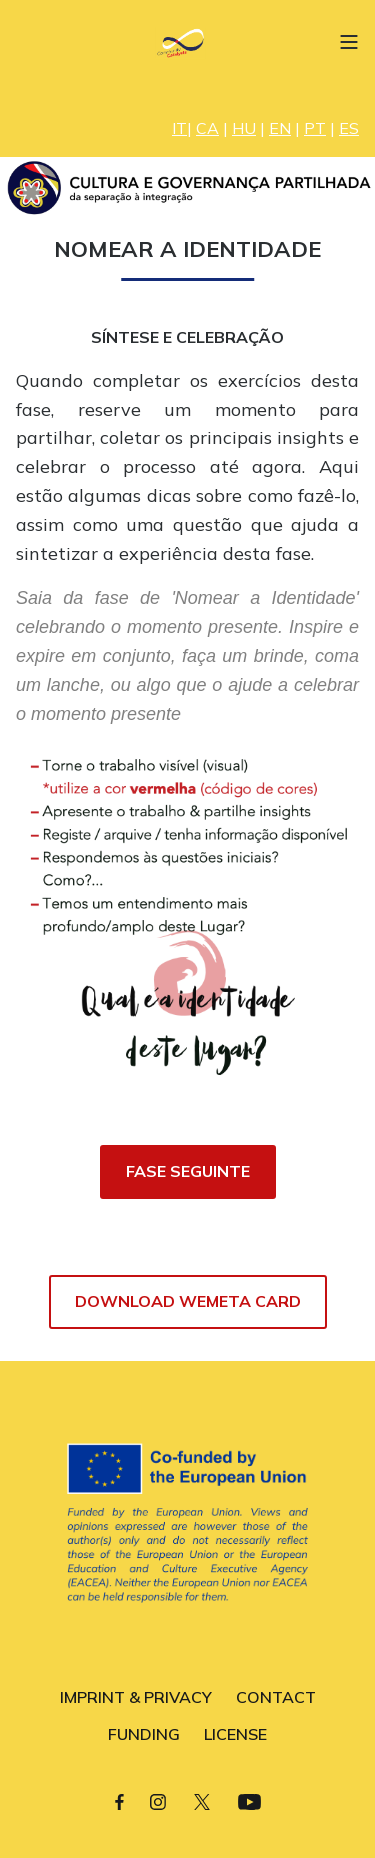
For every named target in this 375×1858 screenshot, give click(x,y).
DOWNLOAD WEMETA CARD (188, 1301)
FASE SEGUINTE (188, 1171)
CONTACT (276, 1697)
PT (315, 128)
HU (244, 128)
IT (179, 128)
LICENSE (235, 1734)
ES (349, 128)
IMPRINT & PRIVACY (136, 1697)
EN (280, 128)
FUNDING (144, 1734)
